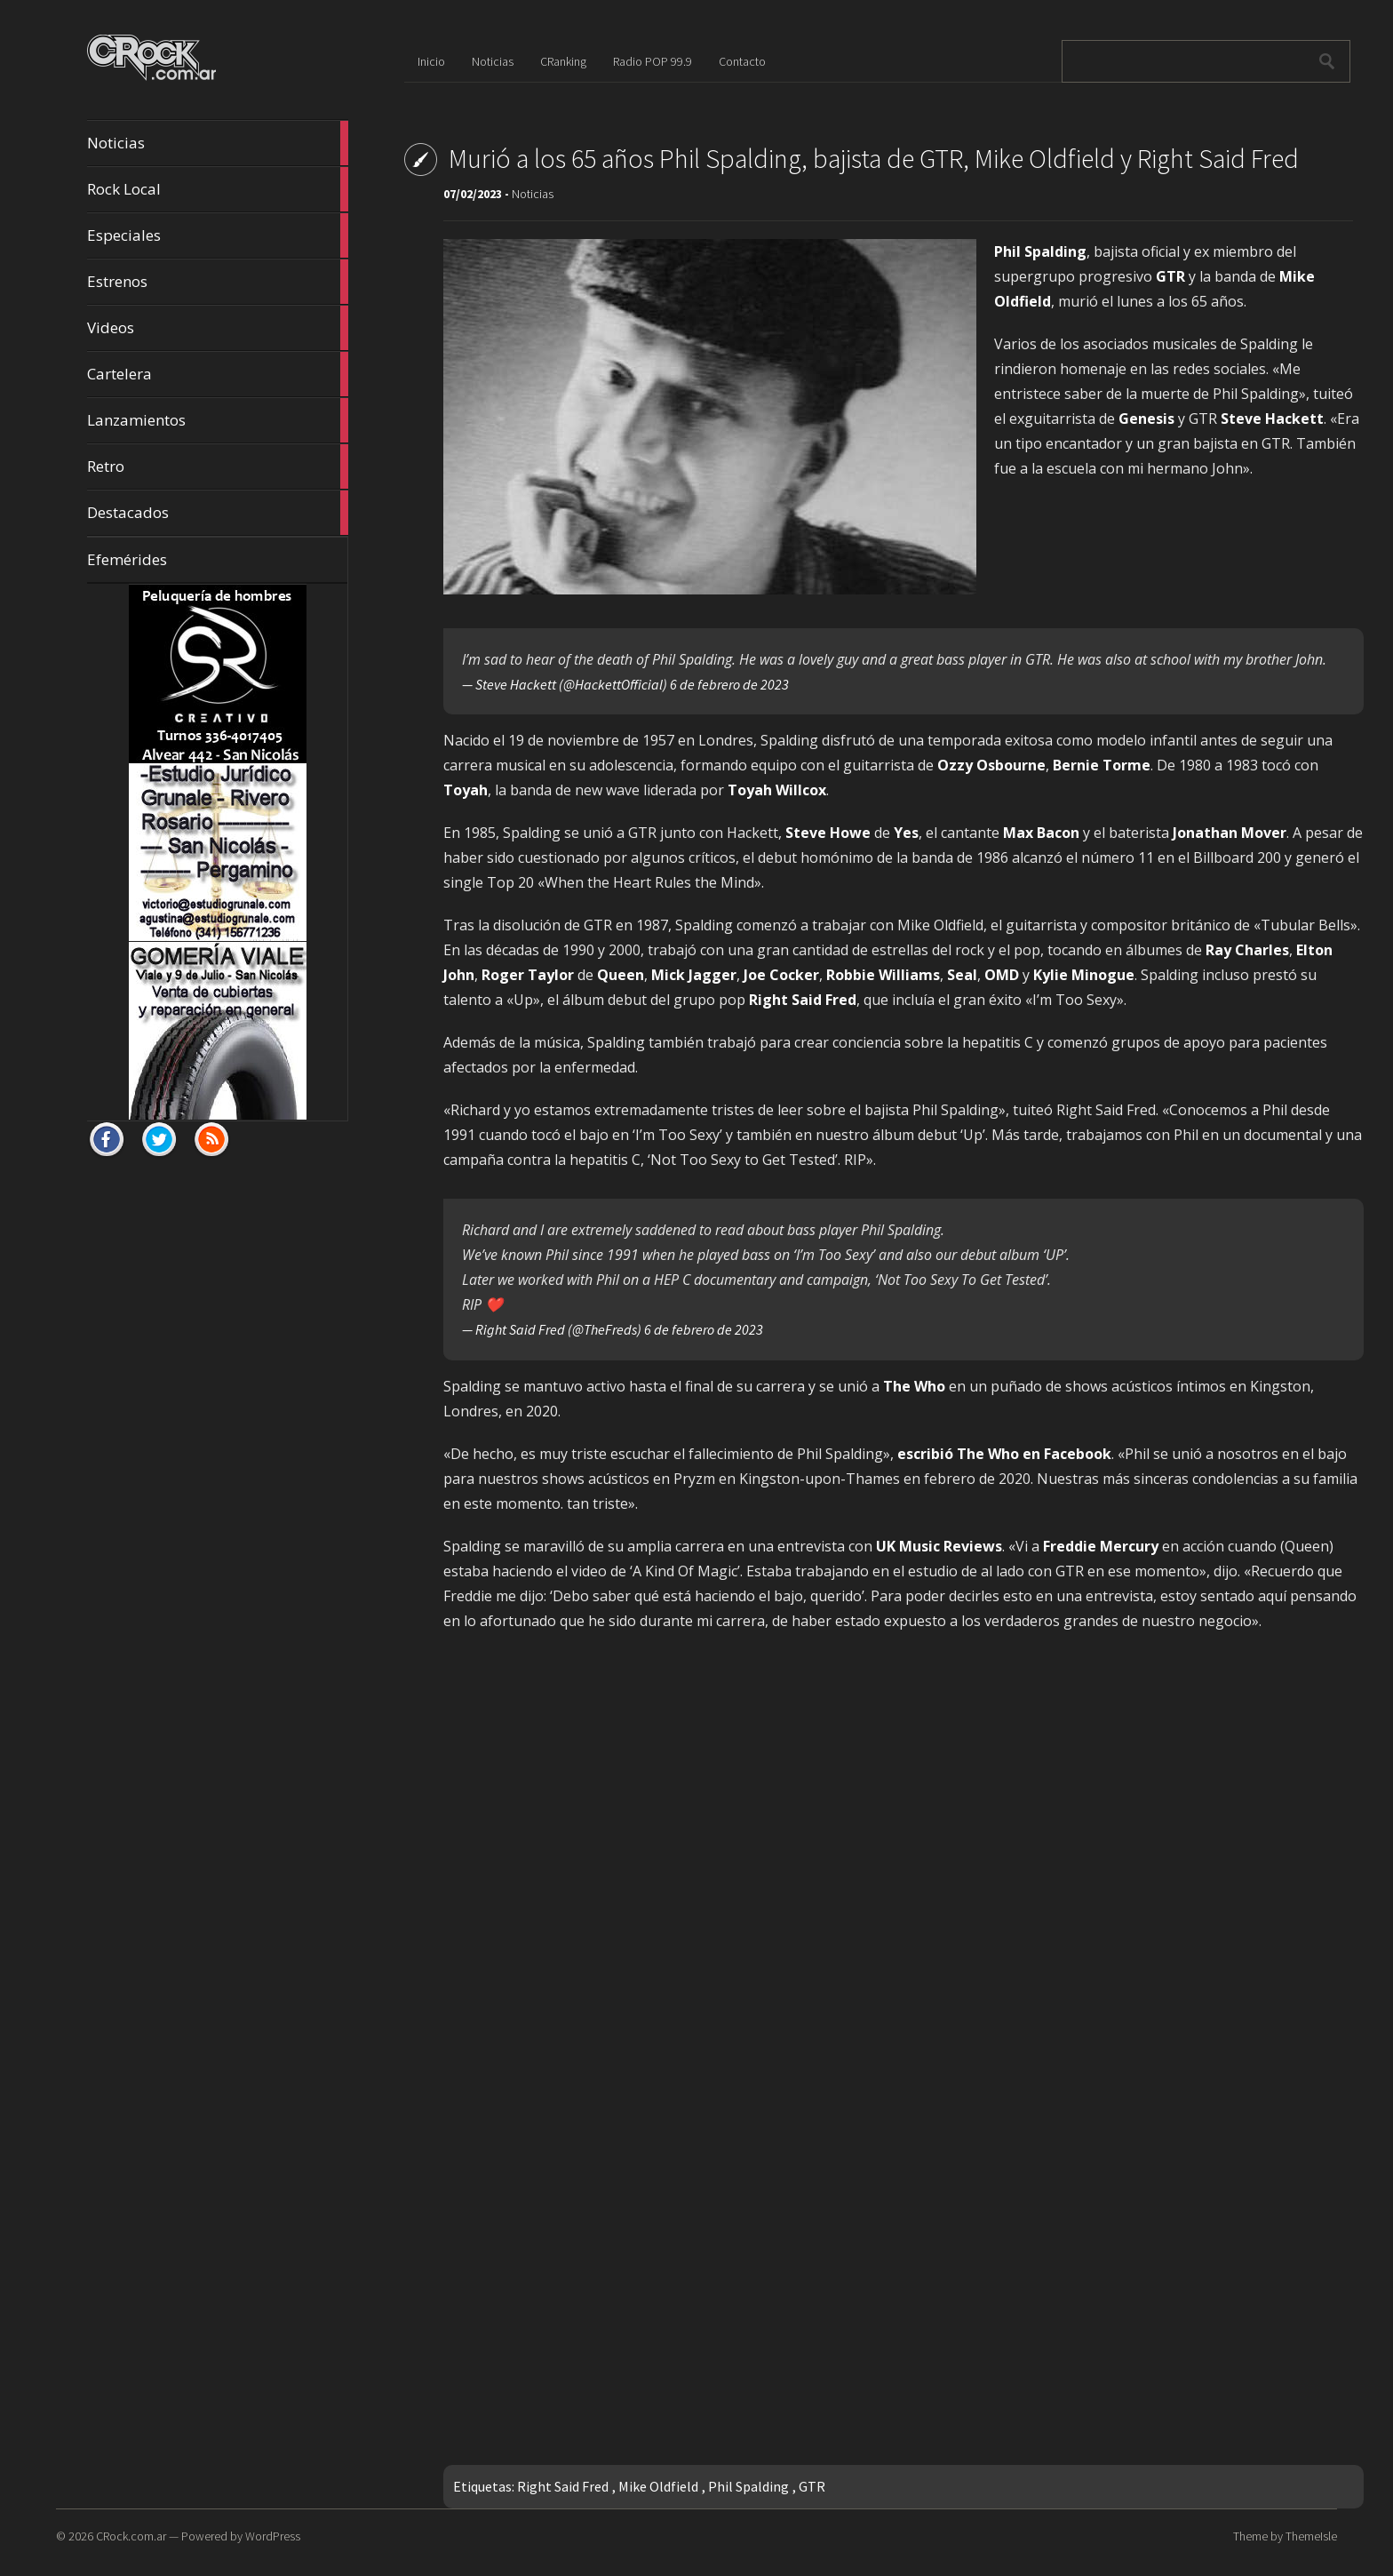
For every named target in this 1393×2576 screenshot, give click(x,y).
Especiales (217, 235)
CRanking (563, 61)
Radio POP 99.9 (652, 61)
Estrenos (217, 281)
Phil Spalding (748, 2486)
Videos (217, 328)
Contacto (742, 61)
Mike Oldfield (658, 2486)
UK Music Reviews (939, 1546)
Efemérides (127, 559)
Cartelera (217, 374)
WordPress (272, 2536)
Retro (217, 466)
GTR (812, 2486)
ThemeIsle (1311, 2536)
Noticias (217, 143)
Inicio (431, 61)
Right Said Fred (563, 2486)
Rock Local (217, 189)
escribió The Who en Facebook (1004, 1453)
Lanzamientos (217, 420)
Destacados (217, 512)
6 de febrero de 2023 (729, 684)
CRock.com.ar (131, 2536)
